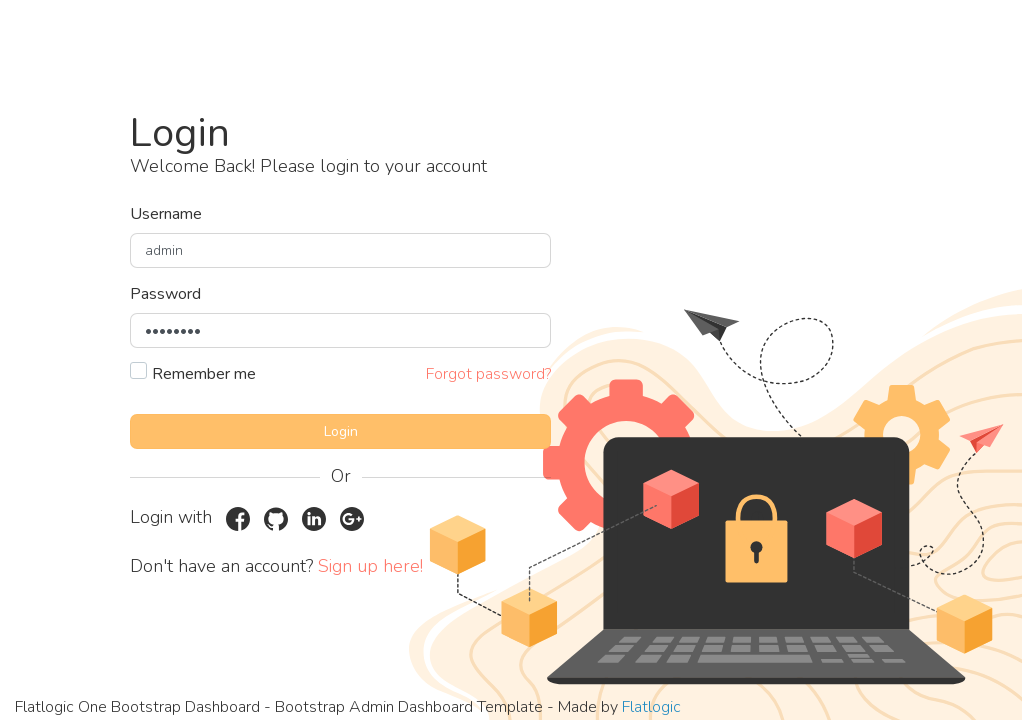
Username (166, 214)
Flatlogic (651, 707)
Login (341, 431)
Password (165, 294)
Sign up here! (370, 566)
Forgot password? (488, 374)
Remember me (204, 374)
